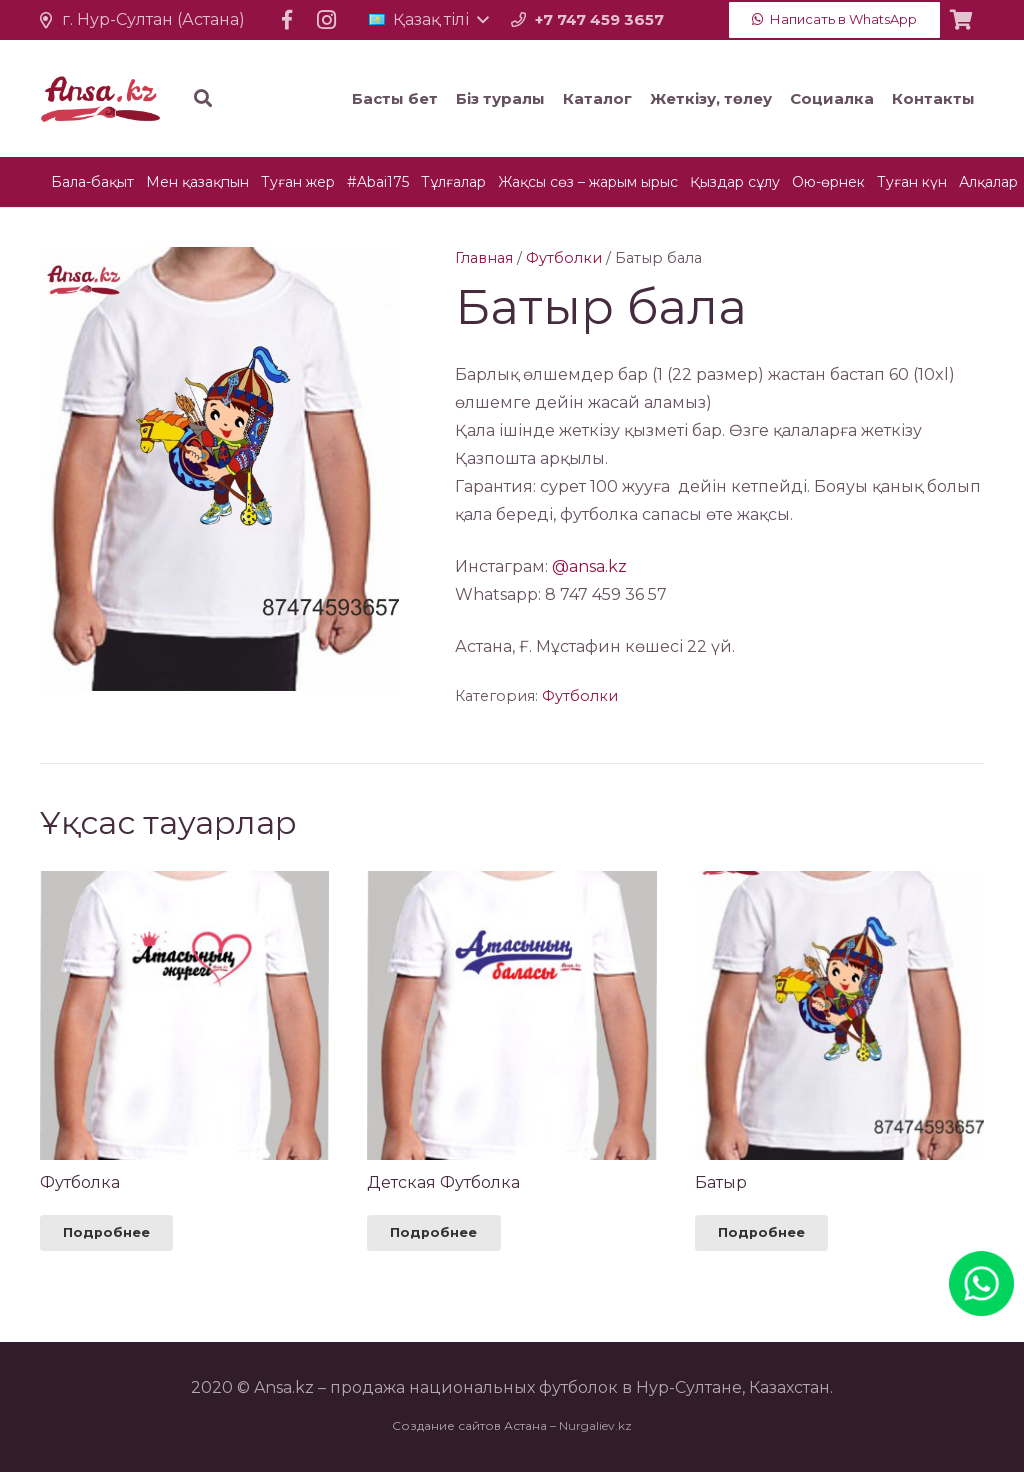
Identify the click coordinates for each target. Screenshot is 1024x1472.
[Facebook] (287, 20)
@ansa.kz (589, 566)
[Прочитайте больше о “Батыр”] (761, 1233)
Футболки (564, 258)
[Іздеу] (324, 98)
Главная (484, 258)
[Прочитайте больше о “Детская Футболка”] (433, 1233)
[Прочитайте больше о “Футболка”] (106, 1233)
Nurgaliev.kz (595, 1425)
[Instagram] (327, 20)
